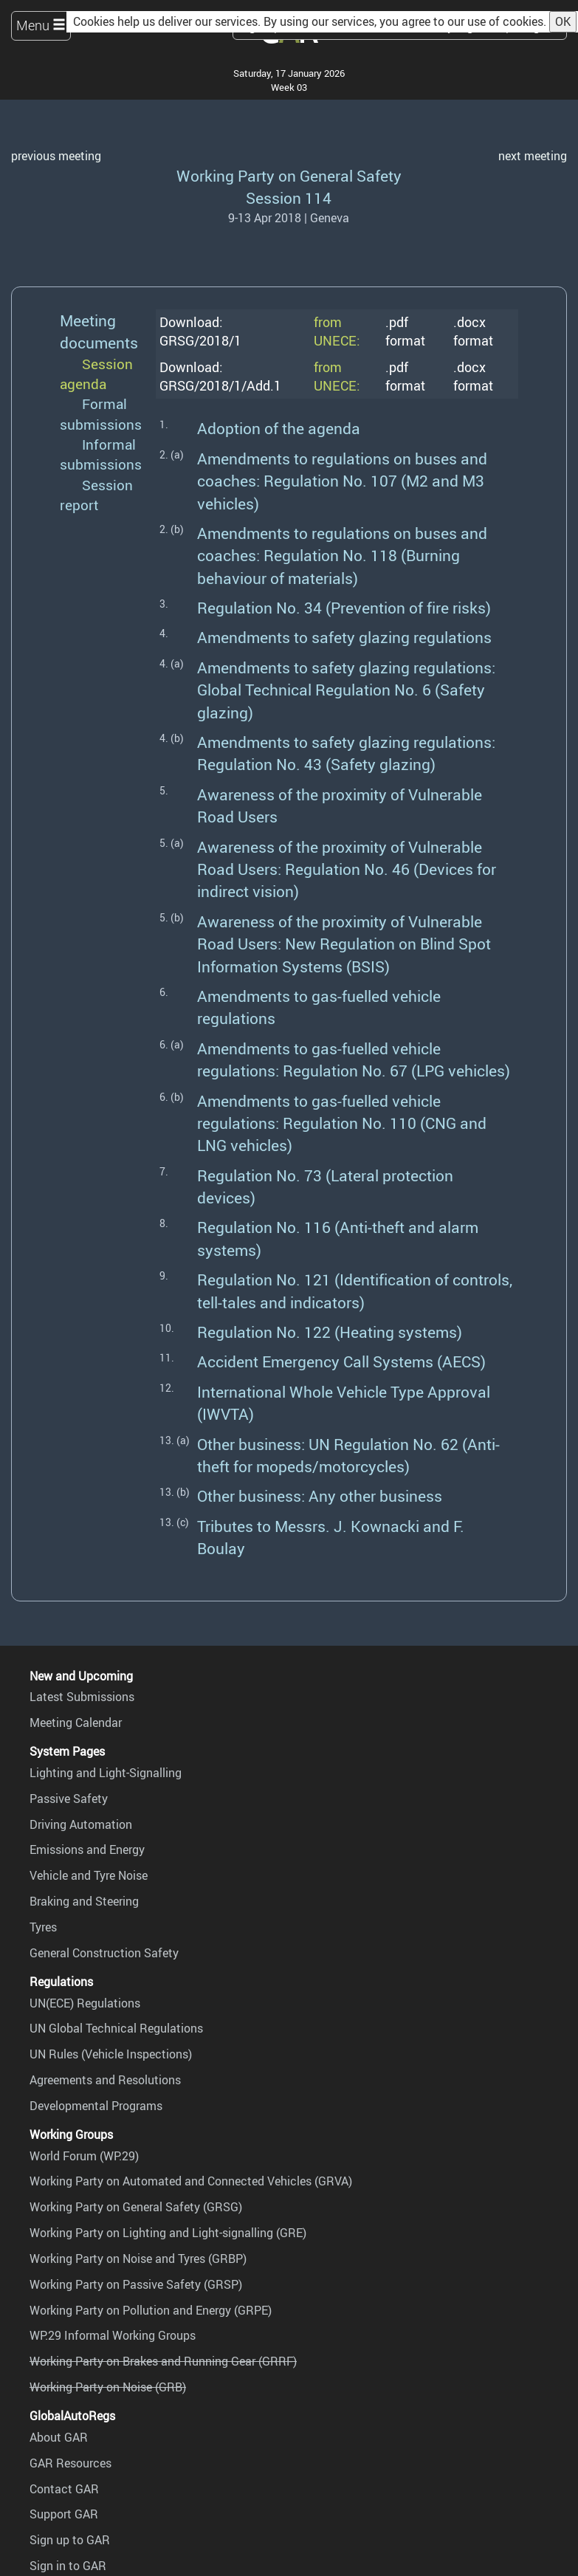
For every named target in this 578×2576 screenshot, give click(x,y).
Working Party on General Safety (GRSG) (136, 2207)
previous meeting (56, 156)
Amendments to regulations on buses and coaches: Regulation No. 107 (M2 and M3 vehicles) (342, 480)
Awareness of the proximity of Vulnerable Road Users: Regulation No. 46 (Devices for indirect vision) (346, 869)
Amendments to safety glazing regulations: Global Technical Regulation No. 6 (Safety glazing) (346, 689)
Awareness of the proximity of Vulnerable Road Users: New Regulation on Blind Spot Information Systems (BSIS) (344, 943)
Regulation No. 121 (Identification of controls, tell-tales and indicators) (354, 1290)
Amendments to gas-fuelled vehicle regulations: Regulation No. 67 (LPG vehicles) (353, 1059)
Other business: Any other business (319, 1495)
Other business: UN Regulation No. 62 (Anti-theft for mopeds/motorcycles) (348, 1455)
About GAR (59, 2437)
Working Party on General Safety (289, 175)
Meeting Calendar (76, 1722)
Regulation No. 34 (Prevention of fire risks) (344, 607)
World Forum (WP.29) (84, 2156)
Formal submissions (101, 413)
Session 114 (288, 197)
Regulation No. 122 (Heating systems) (329, 1331)
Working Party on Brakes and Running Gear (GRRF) (163, 2361)
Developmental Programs (96, 2106)
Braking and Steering (84, 1901)
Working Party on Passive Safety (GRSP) (136, 2284)
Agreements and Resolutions (105, 2080)
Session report (96, 495)
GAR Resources (70, 2463)
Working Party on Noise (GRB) (108, 2387)
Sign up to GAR (70, 2540)
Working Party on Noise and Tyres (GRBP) (138, 2258)
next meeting (532, 156)
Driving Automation (81, 1824)
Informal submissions (101, 454)
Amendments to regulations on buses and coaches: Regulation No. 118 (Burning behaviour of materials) (342, 555)
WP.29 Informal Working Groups (113, 2335)
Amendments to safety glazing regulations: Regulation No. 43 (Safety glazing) (346, 752)
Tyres (43, 1927)
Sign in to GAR (68, 2566)
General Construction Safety (104, 1953)
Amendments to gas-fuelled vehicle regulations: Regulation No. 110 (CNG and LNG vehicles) (341, 1123)
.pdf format (405, 331)
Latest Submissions (82, 1697)
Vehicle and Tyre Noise (89, 1875)
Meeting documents (99, 331)
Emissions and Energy (87, 1849)
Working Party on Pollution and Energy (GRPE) (151, 2310)
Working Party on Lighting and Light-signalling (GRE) (168, 2233)
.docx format (473, 331)
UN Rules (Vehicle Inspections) (111, 2054)
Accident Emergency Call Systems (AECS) (341, 1361)
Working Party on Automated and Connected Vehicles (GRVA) (191, 2181)
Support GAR (64, 2514)
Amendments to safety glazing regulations (344, 637)
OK (563, 21)
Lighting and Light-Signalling (106, 1773)
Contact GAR (64, 2489)
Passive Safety (69, 1798)
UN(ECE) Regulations (85, 2003)
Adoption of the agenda (278, 428)
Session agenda (96, 374)
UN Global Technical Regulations (116, 2028)
